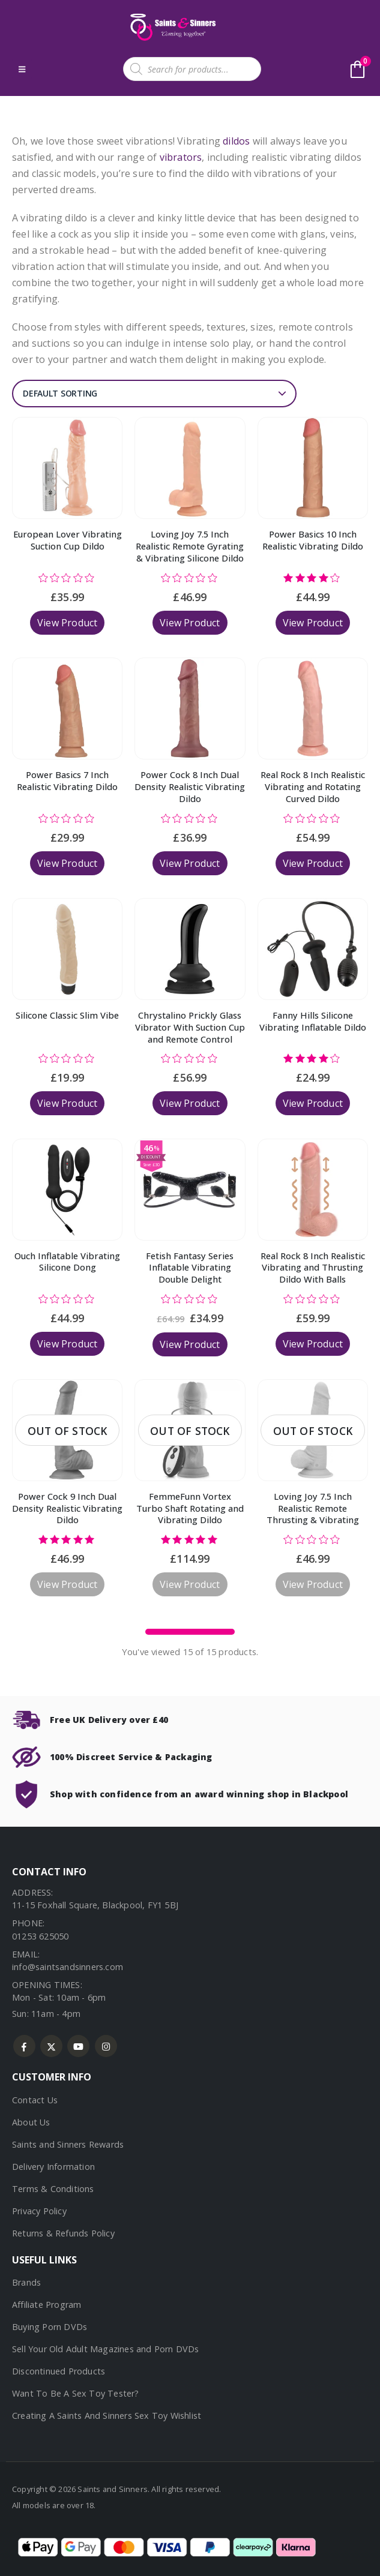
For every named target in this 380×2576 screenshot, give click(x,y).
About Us (31, 2122)
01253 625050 (40, 1936)
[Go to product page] (67, 468)
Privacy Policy (39, 2211)
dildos (236, 141)
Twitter (51, 2046)
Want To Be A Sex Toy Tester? (75, 2393)
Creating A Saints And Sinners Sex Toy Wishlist (106, 2415)
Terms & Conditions (53, 2188)
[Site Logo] (172, 27)
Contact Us (35, 2100)
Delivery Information (53, 2166)
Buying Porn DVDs (49, 2326)
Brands (26, 2282)
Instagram (106, 2046)
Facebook (24, 2046)
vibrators (181, 157)
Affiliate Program (46, 2304)
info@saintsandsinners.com (67, 1966)
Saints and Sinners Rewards (68, 2144)
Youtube (78, 2046)
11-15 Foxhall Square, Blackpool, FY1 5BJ (95, 1905)
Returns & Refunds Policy (63, 2233)
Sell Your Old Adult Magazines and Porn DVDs (105, 2349)
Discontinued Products (58, 2371)
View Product (67, 622)
